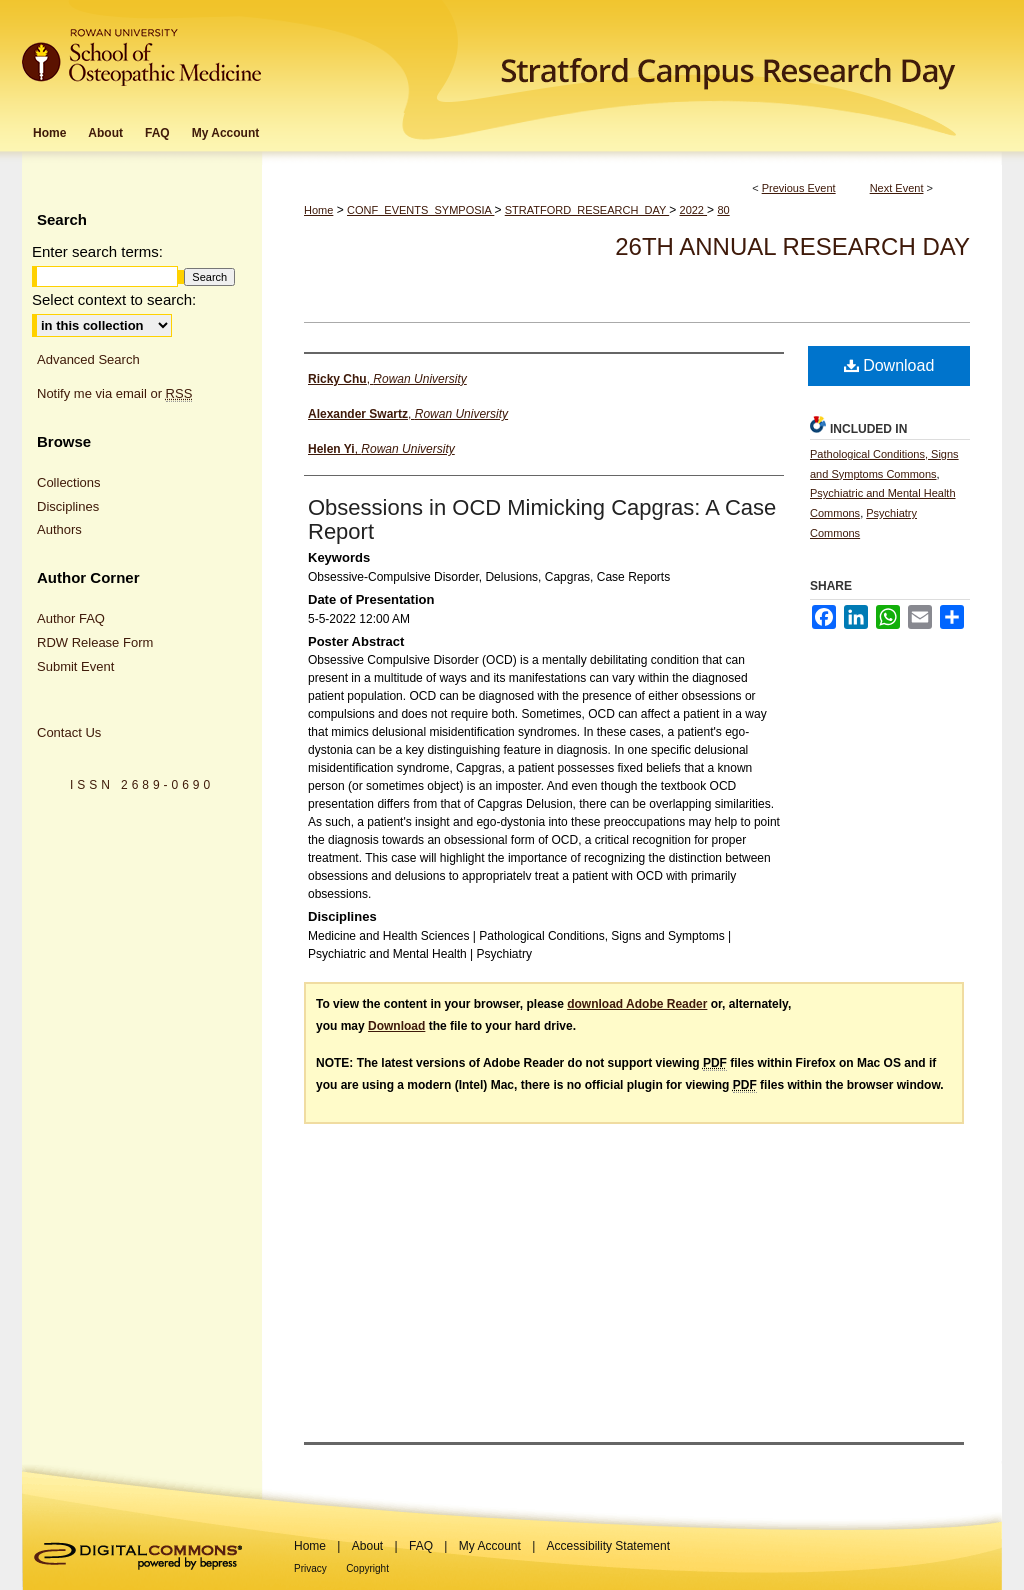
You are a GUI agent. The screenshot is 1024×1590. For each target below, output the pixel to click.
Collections (69, 482)
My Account (490, 1546)
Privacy (310, 1568)
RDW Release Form (95, 642)
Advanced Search (88, 359)
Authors (59, 529)
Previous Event (799, 188)
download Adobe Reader (637, 1004)
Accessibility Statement (608, 1546)
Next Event (897, 188)
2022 (694, 210)
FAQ (421, 1546)
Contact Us (69, 732)
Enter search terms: (97, 251)
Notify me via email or (114, 394)
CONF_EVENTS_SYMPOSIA (420, 210)
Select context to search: (114, 299)
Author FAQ (71, 618)
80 (723, 210)
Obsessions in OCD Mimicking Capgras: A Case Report (542, 519)
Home (318, 210)
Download (889, 365)
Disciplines (68, 506)
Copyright (367, 1568)
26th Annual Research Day (792, 246)
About (367, 1546)
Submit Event (75, 666)
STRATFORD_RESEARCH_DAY (587, 210)
